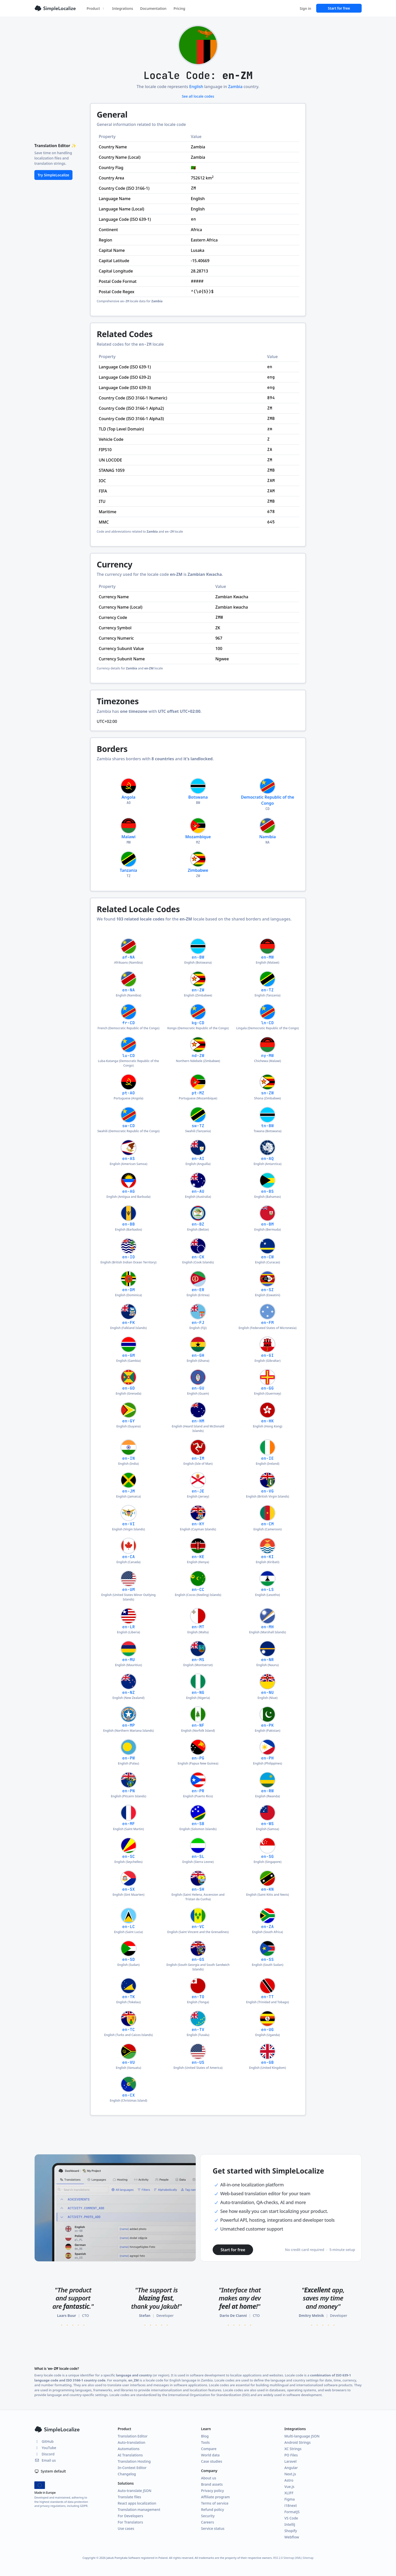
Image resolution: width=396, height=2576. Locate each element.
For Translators (130, 2522)
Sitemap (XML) (292, 2558)
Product (96, 8)
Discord (44, 2454)
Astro (288, 2480)
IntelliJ (289, 2524)
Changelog (127, 2474)
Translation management (139, 2509)
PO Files (291, 2455)
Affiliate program (215, 2496)
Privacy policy (212, 2490)
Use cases (126, 2528)
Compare (208, 2448)
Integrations (122, 8)
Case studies (211, 2461)
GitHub (44, 2441)
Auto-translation (131, 2442)
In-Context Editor (132, 2467)
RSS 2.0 (278, 2558)
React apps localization (137, 2503)
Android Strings (297, 2442)
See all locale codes (198, 96)
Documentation (153, 8)
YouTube (45, 2447)
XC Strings (293, 2448)
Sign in (305, 8)
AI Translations (130, 2455)
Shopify (290, 2530)
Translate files (129, 2496)
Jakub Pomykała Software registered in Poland (136, 2558)
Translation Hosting (134, 2461)
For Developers (130, 2515)
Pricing (179, 8)
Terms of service (215, 2503)
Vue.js (289, 2486)
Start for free (339, 8)
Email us (45, 2460)
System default (50, 2471)
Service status (212, 2528)
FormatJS (292, 2511)
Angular (291, 2467)
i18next (290, 2505)
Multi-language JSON (301, 2436)
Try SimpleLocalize (53, 175)
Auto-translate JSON (134, 2490)
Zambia (235, 86)
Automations (128, 2448)
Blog (205, 2436)
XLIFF (288, 2492)
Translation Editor (132, 2436)
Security (208, 2515)
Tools (205, 2442)
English (196, 86)
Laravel (290, 2461)
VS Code (291, 2518)
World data (210, 2455)
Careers (207, 2522)
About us (208, 2478)
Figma (289, 2499)
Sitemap (308, 2558)
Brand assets (212, 2484)
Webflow (291, 2537)
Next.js (290, 2474)
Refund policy (212, 2509)
